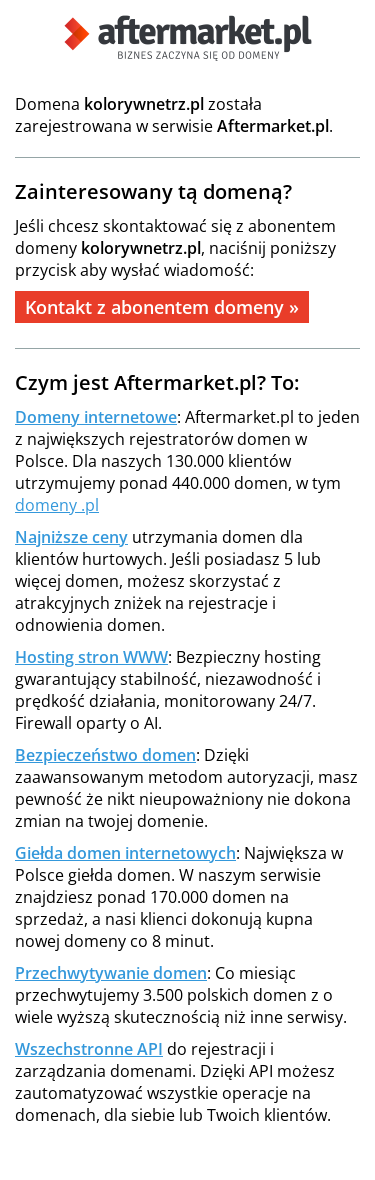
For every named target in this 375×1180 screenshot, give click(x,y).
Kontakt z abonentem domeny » (162, 307)
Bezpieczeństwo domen (105, 755)
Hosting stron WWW (91, 657)
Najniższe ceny (71, 537)
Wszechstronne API (89, 1049)
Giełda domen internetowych (125, 853)
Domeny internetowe (96, 417)
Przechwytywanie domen (111, 973)
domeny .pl (57, 505)
